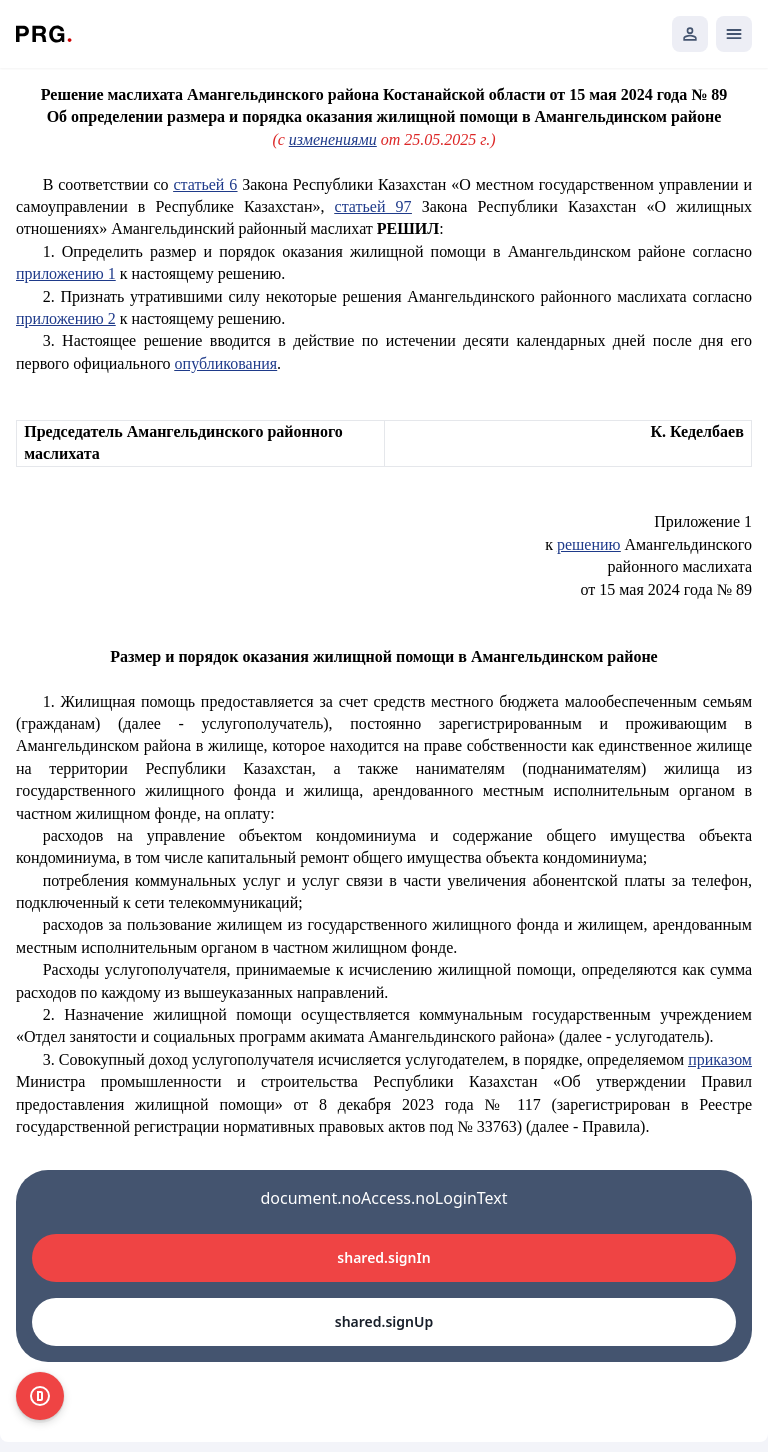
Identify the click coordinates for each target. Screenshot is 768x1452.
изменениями (333, 139)
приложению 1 (66, 273)
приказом (720, 1059)
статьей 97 (373, 206)
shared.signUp (384, 1321)
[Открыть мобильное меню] (734, 34)
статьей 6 (205, 184)
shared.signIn (383, 1257)
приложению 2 (66, 318)
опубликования (226, 363)
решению (589, 544)
